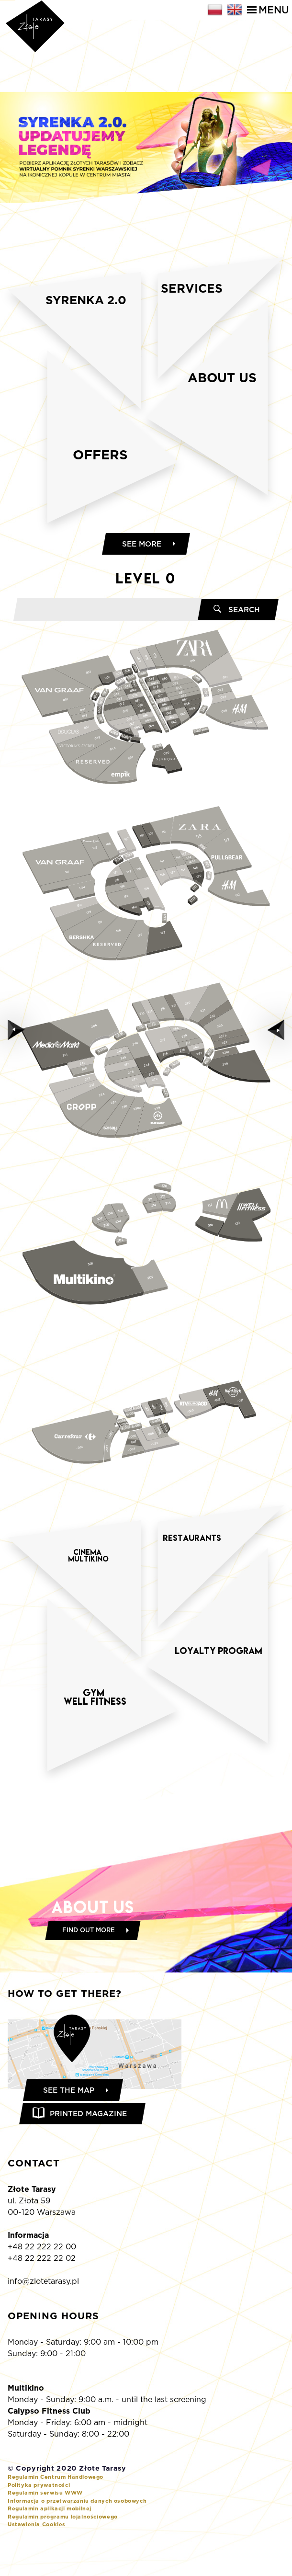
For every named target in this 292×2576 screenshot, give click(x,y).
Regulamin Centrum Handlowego (55, 2509)
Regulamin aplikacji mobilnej (49, 2541)
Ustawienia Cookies (37, 2556)
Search (243, 639)
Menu (268, 10)
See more (142, 572)
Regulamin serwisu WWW (45, 2525)
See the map (71, 2120)
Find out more (88, 1959)
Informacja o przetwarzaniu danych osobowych (77, 2533)
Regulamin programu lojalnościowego (63, 2548)
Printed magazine (91, 2145)
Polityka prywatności (39, 2517)
